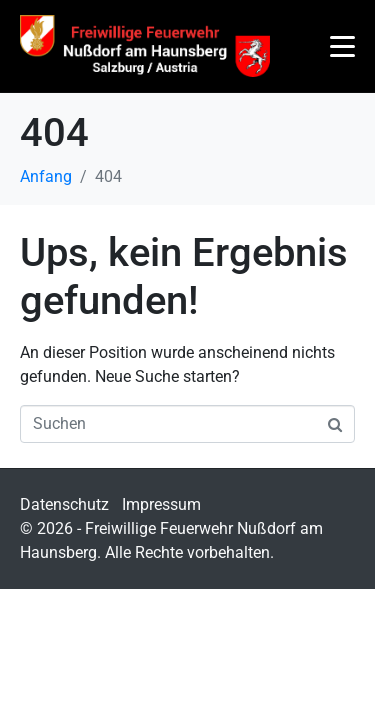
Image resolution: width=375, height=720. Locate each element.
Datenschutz (64, 504)
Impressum (161, 504)
